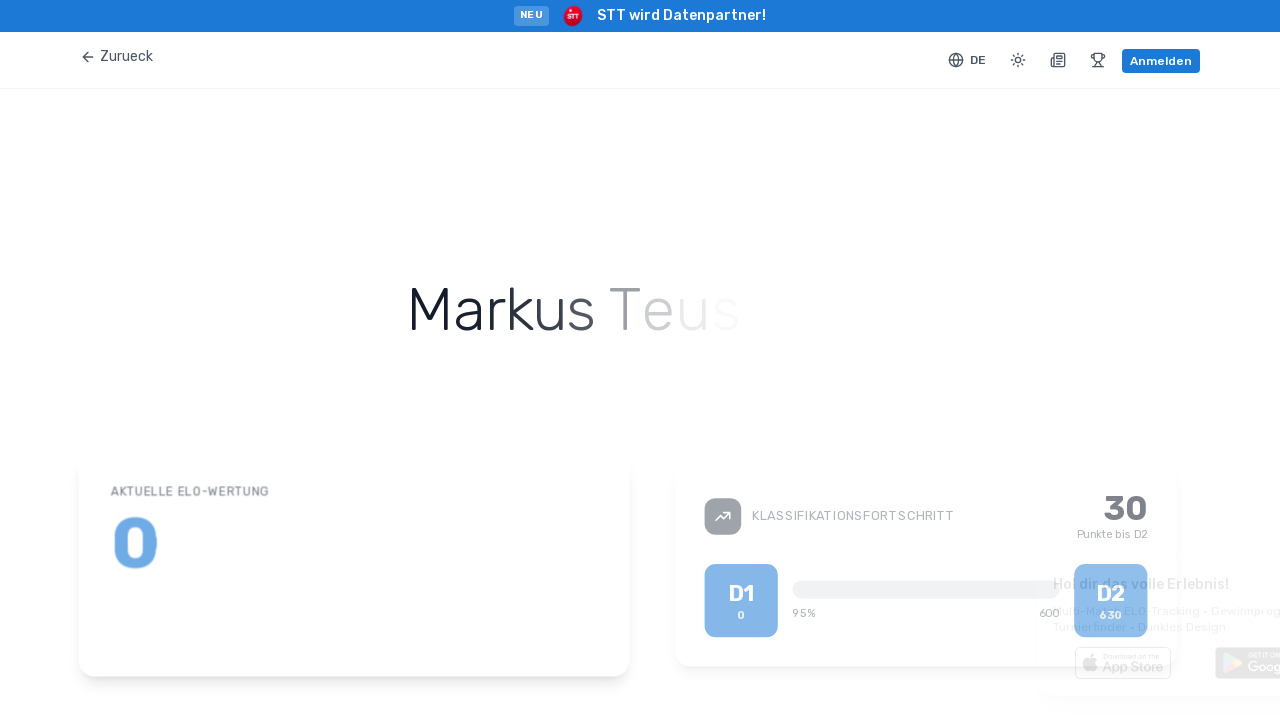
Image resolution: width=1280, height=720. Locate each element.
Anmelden (1161, 61)
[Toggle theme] (1018, 60)
